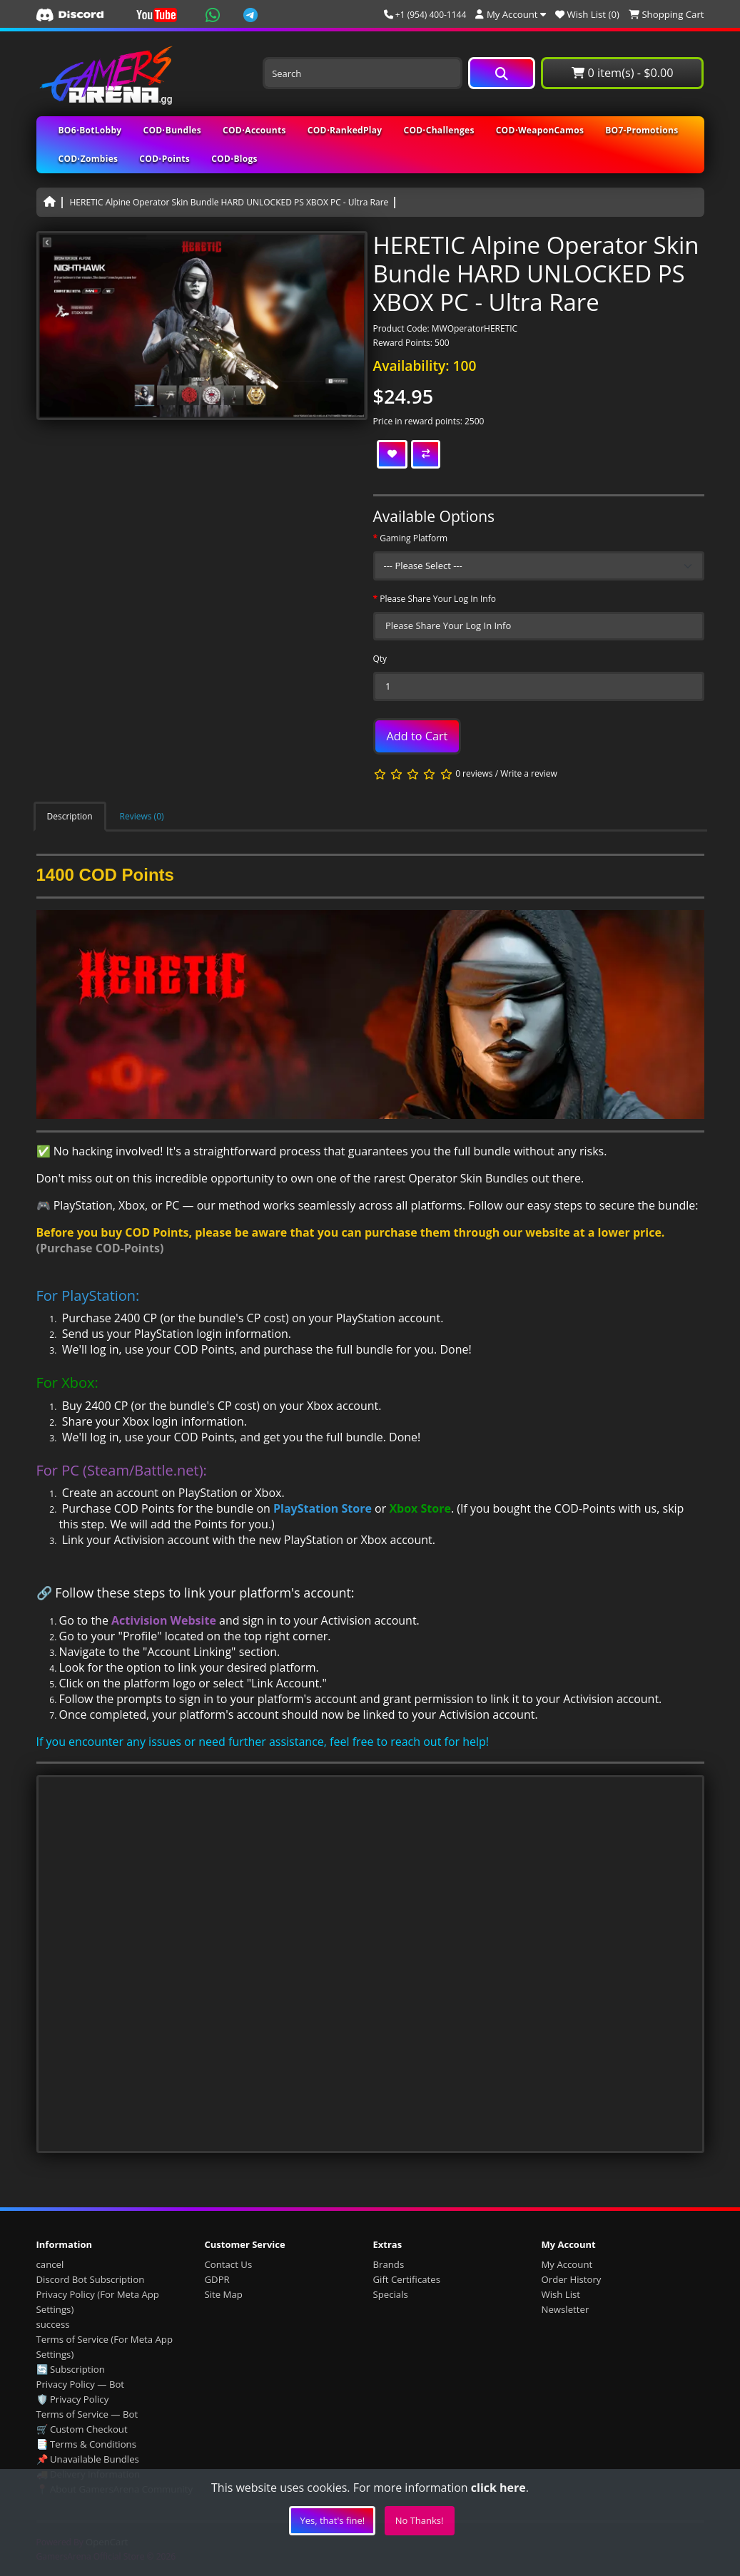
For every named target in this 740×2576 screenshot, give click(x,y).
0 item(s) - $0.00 (622, 73)
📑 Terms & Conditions (86, 2444)
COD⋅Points (164, 159)
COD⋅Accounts (254, 130)
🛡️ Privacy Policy (72, 2399)
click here (498, 2487)
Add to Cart (417, 736)
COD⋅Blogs (234, 159)
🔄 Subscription (70, 2369)
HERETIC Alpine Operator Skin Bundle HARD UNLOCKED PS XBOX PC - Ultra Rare (229, 202)
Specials (390, 2294)
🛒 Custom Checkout (82, 2429)
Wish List (561, 2294)
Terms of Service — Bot (87, 2414)
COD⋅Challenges (438, 130)
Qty (380, 659)
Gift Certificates (406, 2279)
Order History (572, 2279)
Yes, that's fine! (332, 2520)
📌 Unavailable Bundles (87, 2459)
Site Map (224, 2294)
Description (70, 816)
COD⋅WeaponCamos (540, 130)
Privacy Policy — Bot (80, 2384)
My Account (567, 2264)
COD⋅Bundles (172, 130)
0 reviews (473, 774)
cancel (50, 2264)
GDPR (217, 2279)
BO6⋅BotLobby (90, 130)
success (53, 2324)
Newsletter (565, 2309)
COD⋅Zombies (88, 159)
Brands (389, 2264)
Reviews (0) (142, 816)
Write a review (528, 774)
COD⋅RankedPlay (345, 130)
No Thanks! (419, 2520)
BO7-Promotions (641, 130)
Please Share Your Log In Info (438, 599)
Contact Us (229, 2264)
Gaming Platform (413, 538)
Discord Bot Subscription (90, 2279)
